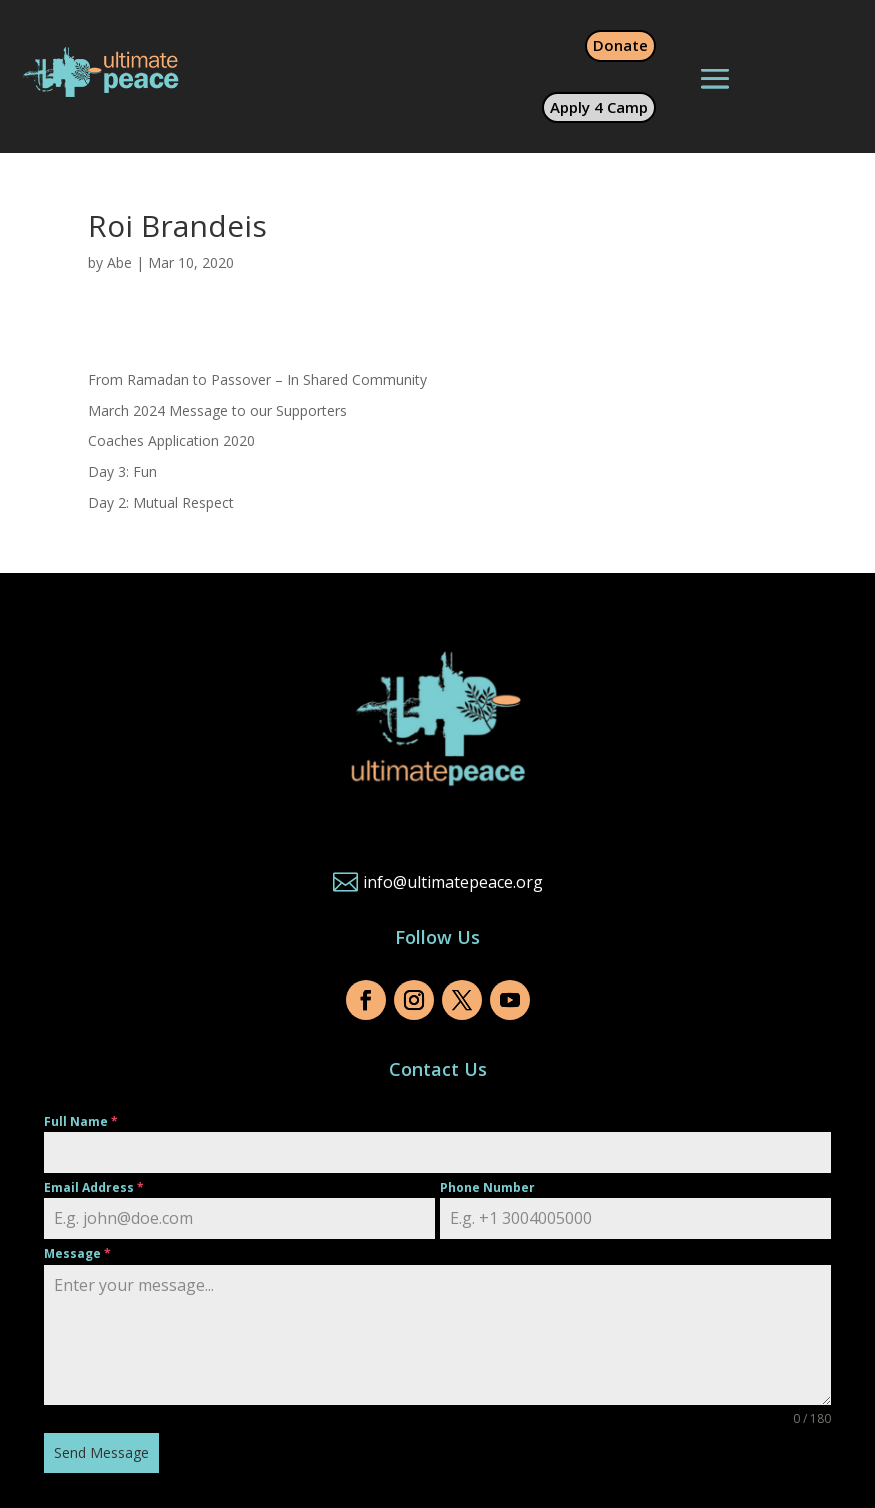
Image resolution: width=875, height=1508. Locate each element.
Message (77, 1253)
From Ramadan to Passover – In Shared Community (257, 379)
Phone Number (487, 1187)
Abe (119, 262)
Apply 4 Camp (599, 107)
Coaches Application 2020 (171, 440)
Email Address (94, 1187)
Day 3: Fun (122, 471)
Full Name (81, 1121)
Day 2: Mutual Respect (161, 502)
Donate (620, 45)
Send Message (101, 1452)
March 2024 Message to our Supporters (217, 410)
